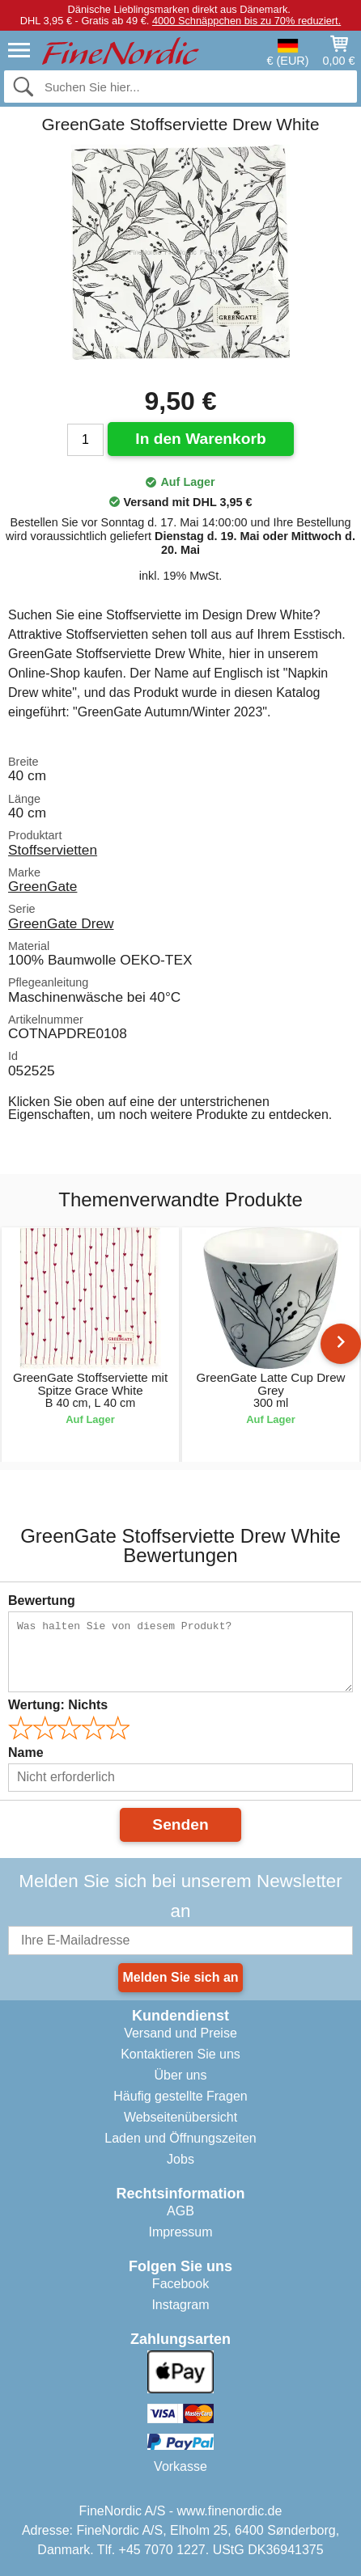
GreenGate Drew (61, 923)
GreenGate (42, 886)
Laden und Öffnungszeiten (180, 2138)
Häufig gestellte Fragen (180, 2096)
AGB (180, 2211)
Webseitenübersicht (180, 2117)
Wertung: (58, 1705)
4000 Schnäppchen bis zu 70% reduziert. (246, 21)
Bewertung (41, 1600)
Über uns (181, 2075)
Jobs (180, 2159)
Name (26, 1752)
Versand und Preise (180, 2033)
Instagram (180, 2305)
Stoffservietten (52, 850)
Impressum (180, 2232)
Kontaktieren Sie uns (180, 2054)
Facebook (180, 2284)
